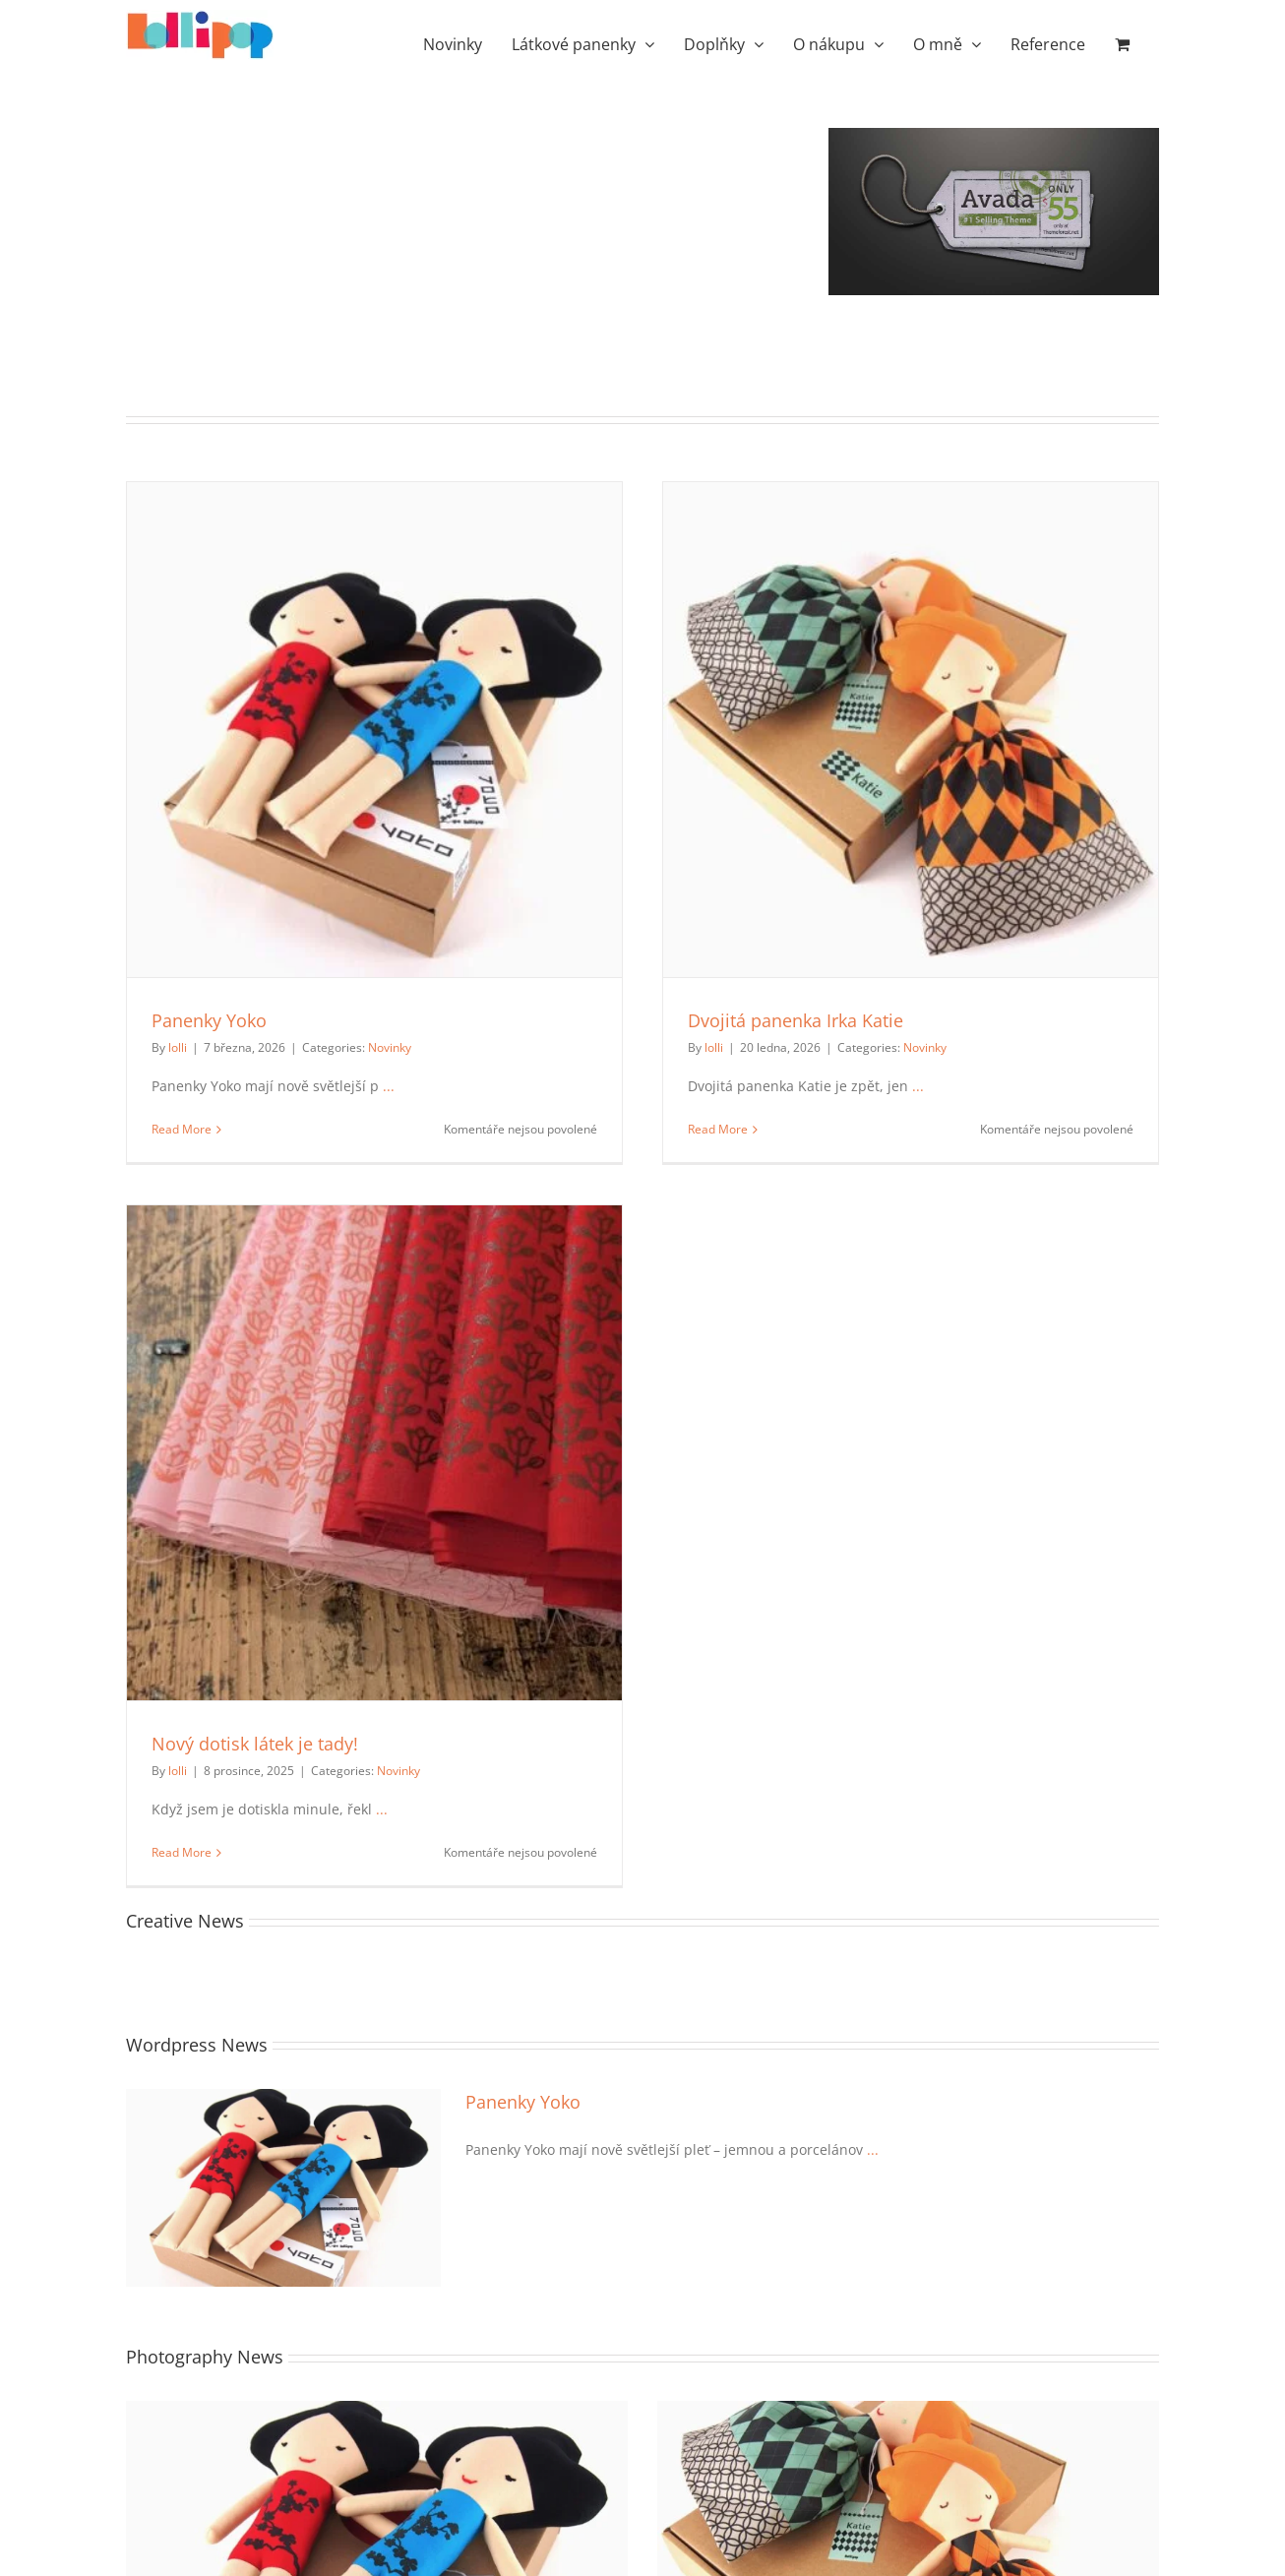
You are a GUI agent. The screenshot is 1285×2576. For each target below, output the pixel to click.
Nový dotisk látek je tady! (255, 1743)
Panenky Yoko (209, 1020)
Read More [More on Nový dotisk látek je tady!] (182, 1852)
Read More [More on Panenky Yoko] (182, 1129)
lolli (177, 1047)
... (387, 1085)
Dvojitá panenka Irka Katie (795, 1020)
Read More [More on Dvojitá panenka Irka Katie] (718, 1129)
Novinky (389, 1047)
